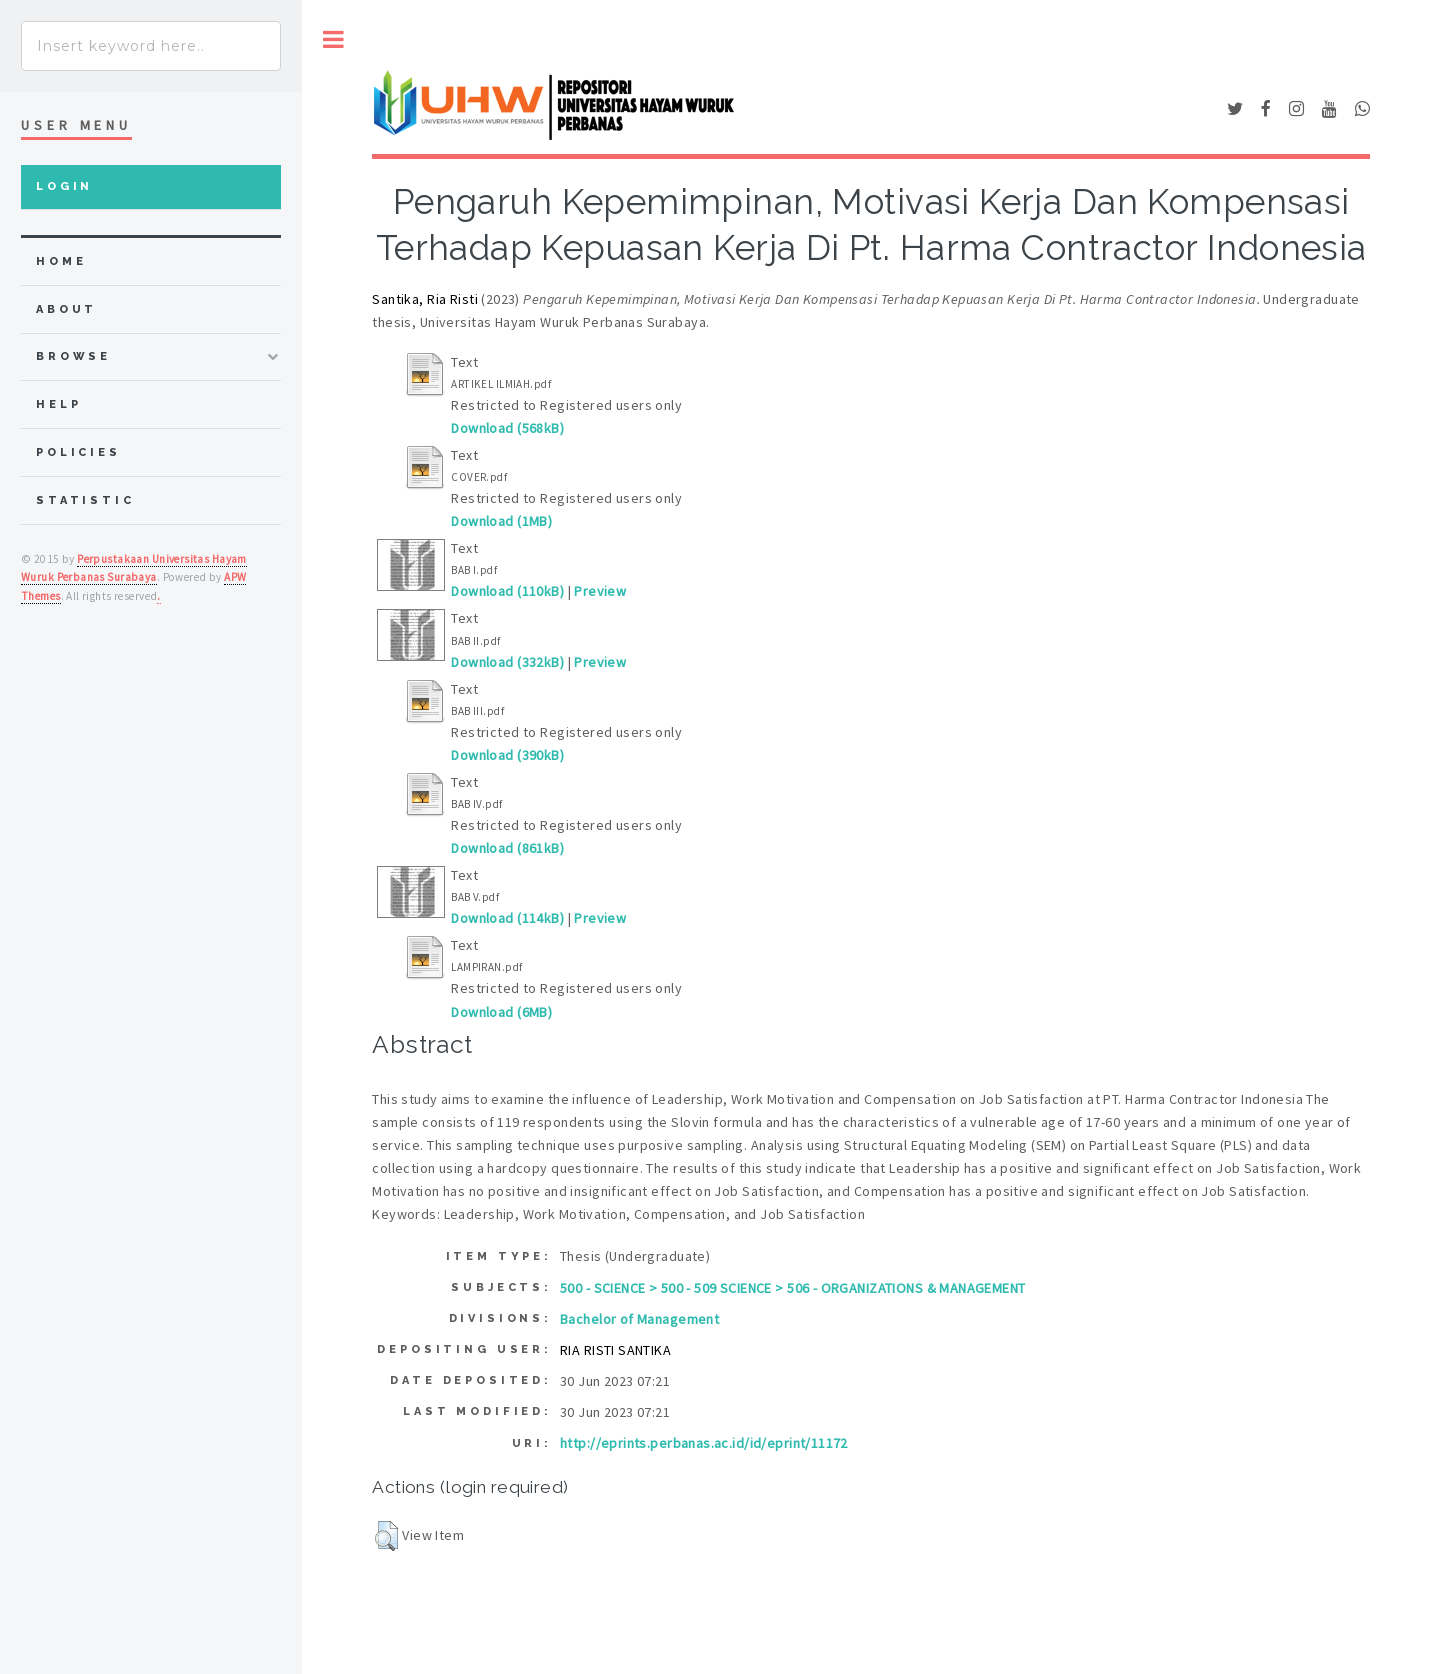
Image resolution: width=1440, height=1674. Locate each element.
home (61, 261)
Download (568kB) (507, 428)
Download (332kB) (507, 662)
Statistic (85, 500)
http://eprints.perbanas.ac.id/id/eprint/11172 (704, 1443)
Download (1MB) (501, 521)
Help (58, 404)
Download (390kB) (507, 755)
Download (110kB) (507, 591)
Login (64, 186)
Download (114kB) (507, 918)
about (66, 309)
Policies (78, 452)
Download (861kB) (507, 848)
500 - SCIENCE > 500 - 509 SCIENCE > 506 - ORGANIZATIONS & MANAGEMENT (793, 1288)
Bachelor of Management (639, 1319)
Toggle (333, 39)
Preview (600, 591)
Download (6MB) (501, 1012)
